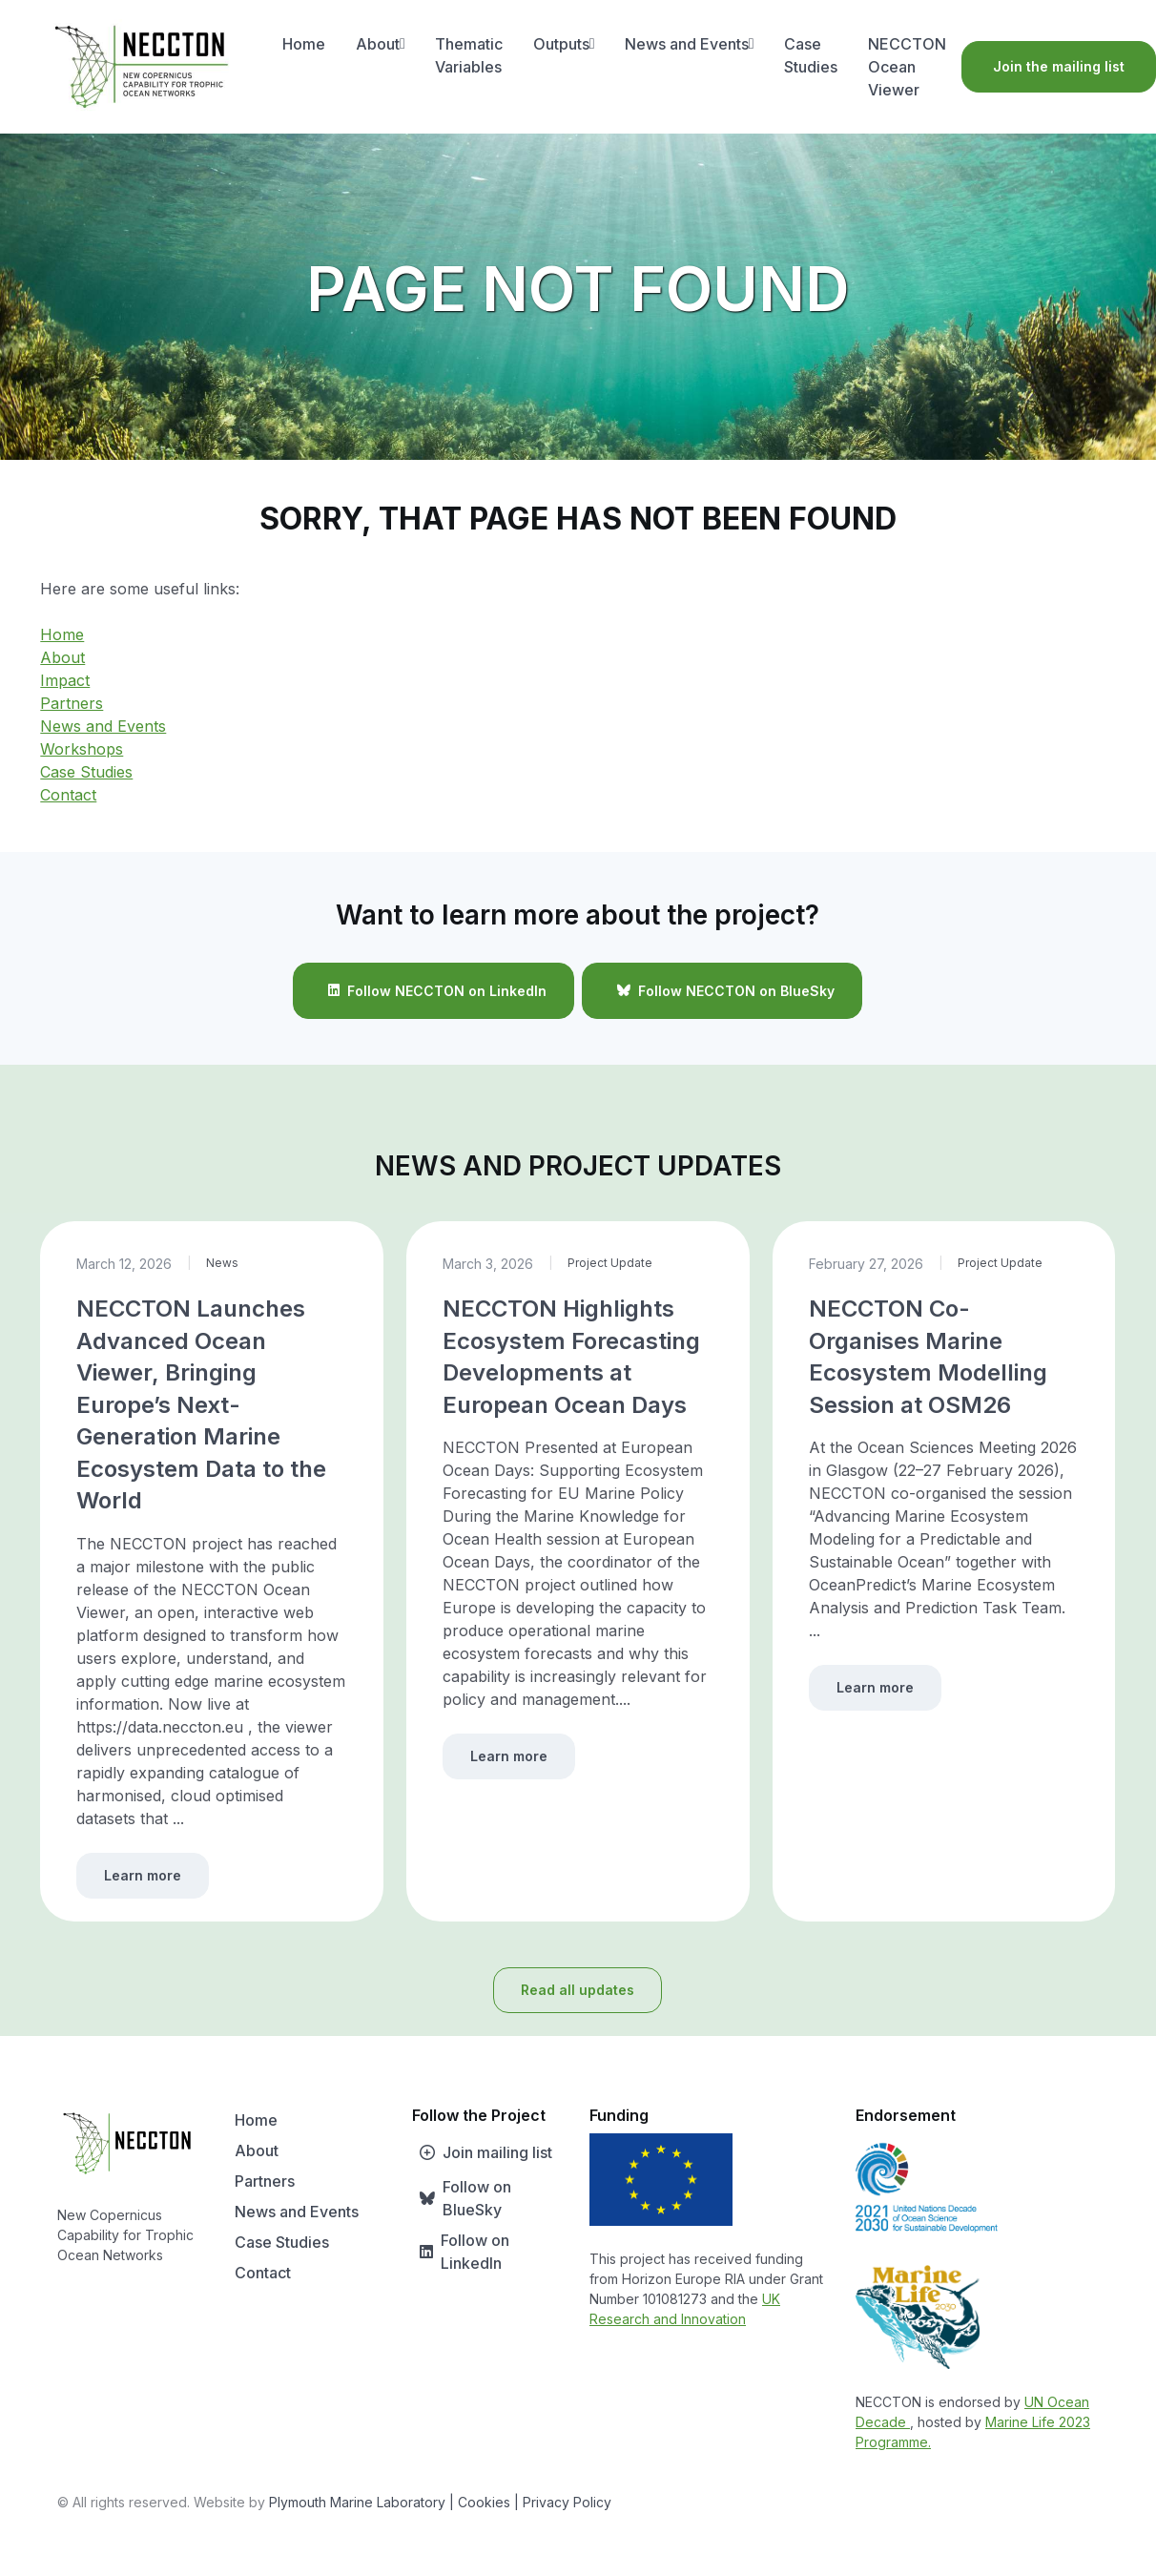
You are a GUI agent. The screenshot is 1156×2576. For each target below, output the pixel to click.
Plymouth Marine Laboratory (357, 2502)
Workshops (81, 748)
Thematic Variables (469, 55)
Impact (65, 680)
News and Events (689, 43)
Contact (68, 794)
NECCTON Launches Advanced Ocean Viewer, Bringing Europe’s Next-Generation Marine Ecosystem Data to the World (201, 1405)
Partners (71, 703)
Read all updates (577, 1990)
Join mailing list (482, 2152)
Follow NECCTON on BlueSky (722, 990)
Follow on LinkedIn (460, 2252)
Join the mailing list (1059, 66)
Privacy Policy (567, 2502)
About (380, 43)
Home (303, 43)
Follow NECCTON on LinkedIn (433, 990)
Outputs (564, 43)
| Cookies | (484, 2502)
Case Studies (810, 55)
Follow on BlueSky (461, 2198)
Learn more (142, 1875)
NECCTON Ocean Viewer (907, 66)
